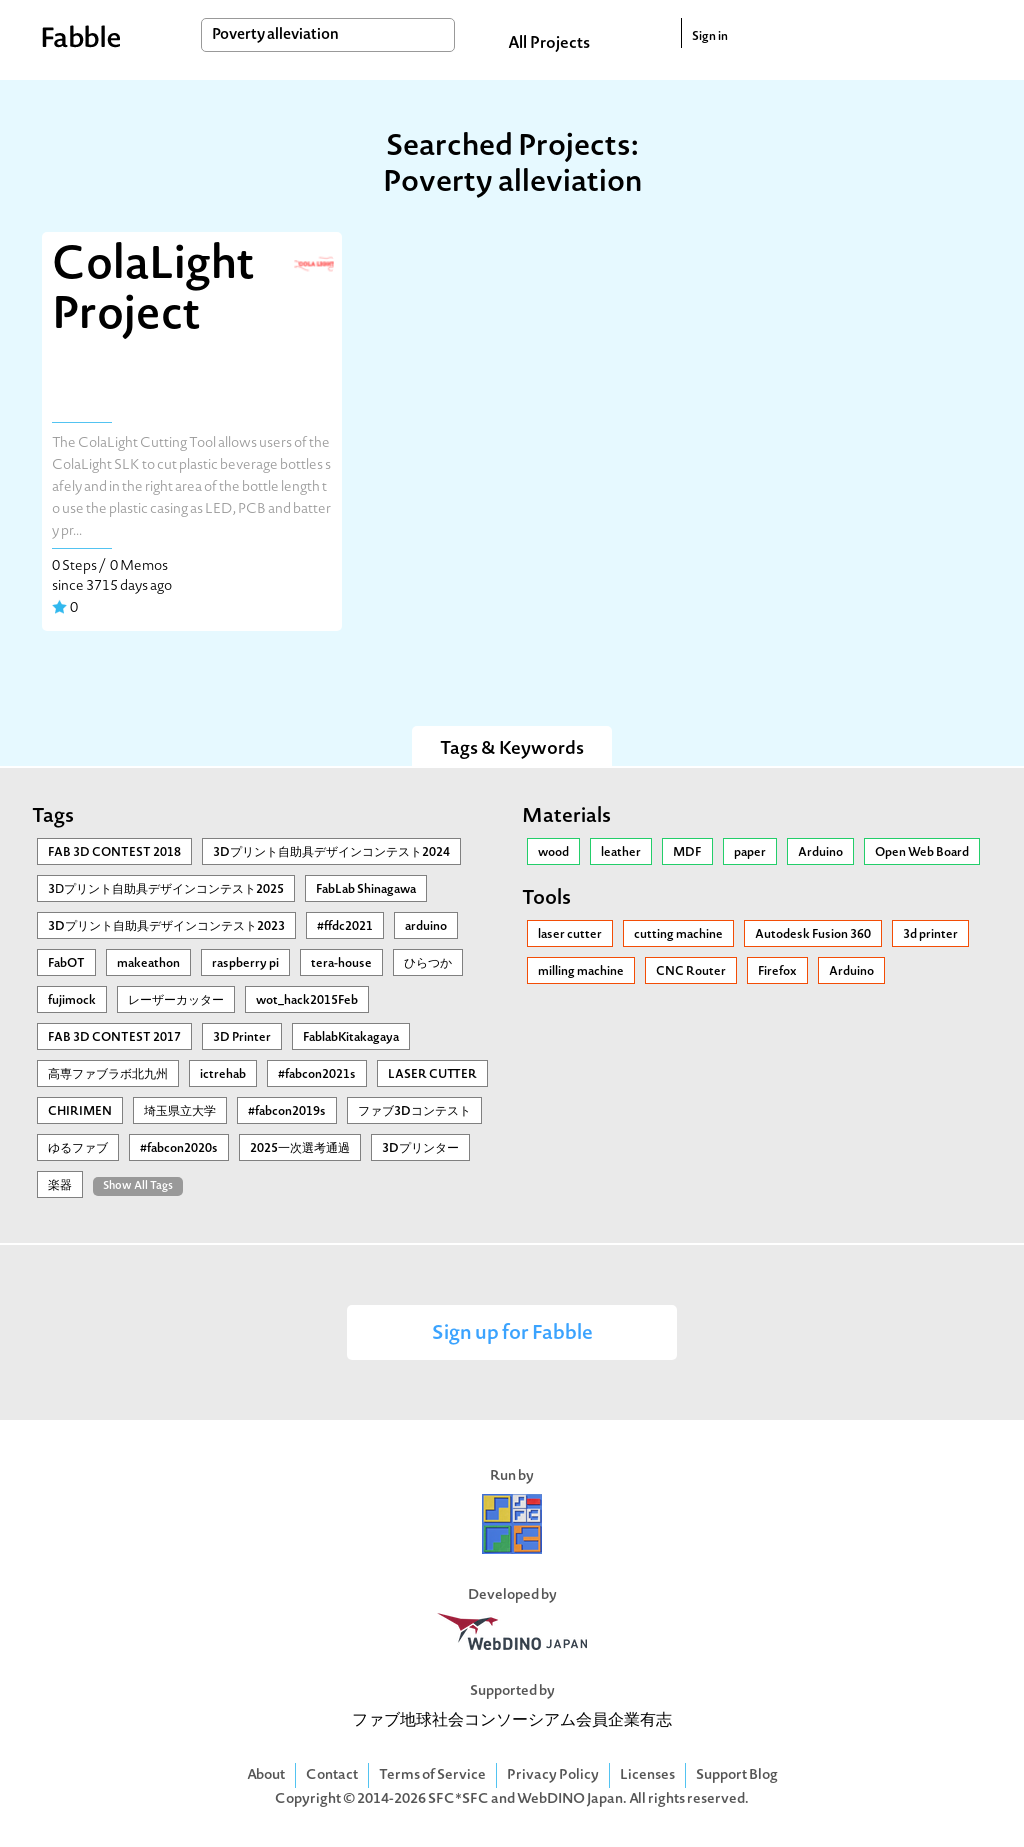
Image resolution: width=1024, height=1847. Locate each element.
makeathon (148, 964)
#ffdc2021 (345, 927)
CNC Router (691, 972)
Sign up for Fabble (512, 1334)
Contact (332, 1775)
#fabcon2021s (317, 1075)
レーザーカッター (176, 1001)
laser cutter (570, 935)
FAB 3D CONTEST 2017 (114, 1038)
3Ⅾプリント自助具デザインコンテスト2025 (166, 890)
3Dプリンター (420, 1149)
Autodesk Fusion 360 (813, 935)
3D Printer (242, 1038)
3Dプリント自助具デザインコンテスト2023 (166, 927)
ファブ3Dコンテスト (414, 1112)
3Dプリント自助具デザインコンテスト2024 (331, 853)
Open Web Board (922, 853)
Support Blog (737, 1775)
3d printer (930, 935)
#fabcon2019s (287, 1112)
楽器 (60, 1186)
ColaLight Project (153, 292)
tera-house (341, 964)
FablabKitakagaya (351, 1038)
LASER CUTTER (432, 1075)
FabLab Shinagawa (366, 890)
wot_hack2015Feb (307, 1001)
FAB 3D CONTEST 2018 (114, 853)
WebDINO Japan (570, 1799)
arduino (426, 927)
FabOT (66, 964)
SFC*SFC (458, 1799)
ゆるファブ (78, 1149)
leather (621, 853)
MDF (687, 853)
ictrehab (223, 1075)
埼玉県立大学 (180, 1112)
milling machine (581, 972)
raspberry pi (245, 964)
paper (750, 853)
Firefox (777, 972)
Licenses (647, 1775)
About (266, 1775)
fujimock (72, 1001)
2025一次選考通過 (300, 1149)
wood (553, 853)
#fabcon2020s (179, 1149)
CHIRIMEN (80, 1112)
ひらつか (428, 964)
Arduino (820, 853)
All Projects (549, 44)
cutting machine (678, 935)
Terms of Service (432, 1775)
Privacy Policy (553, 1775)
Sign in (710, 37)
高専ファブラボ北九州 (108, 1075)
